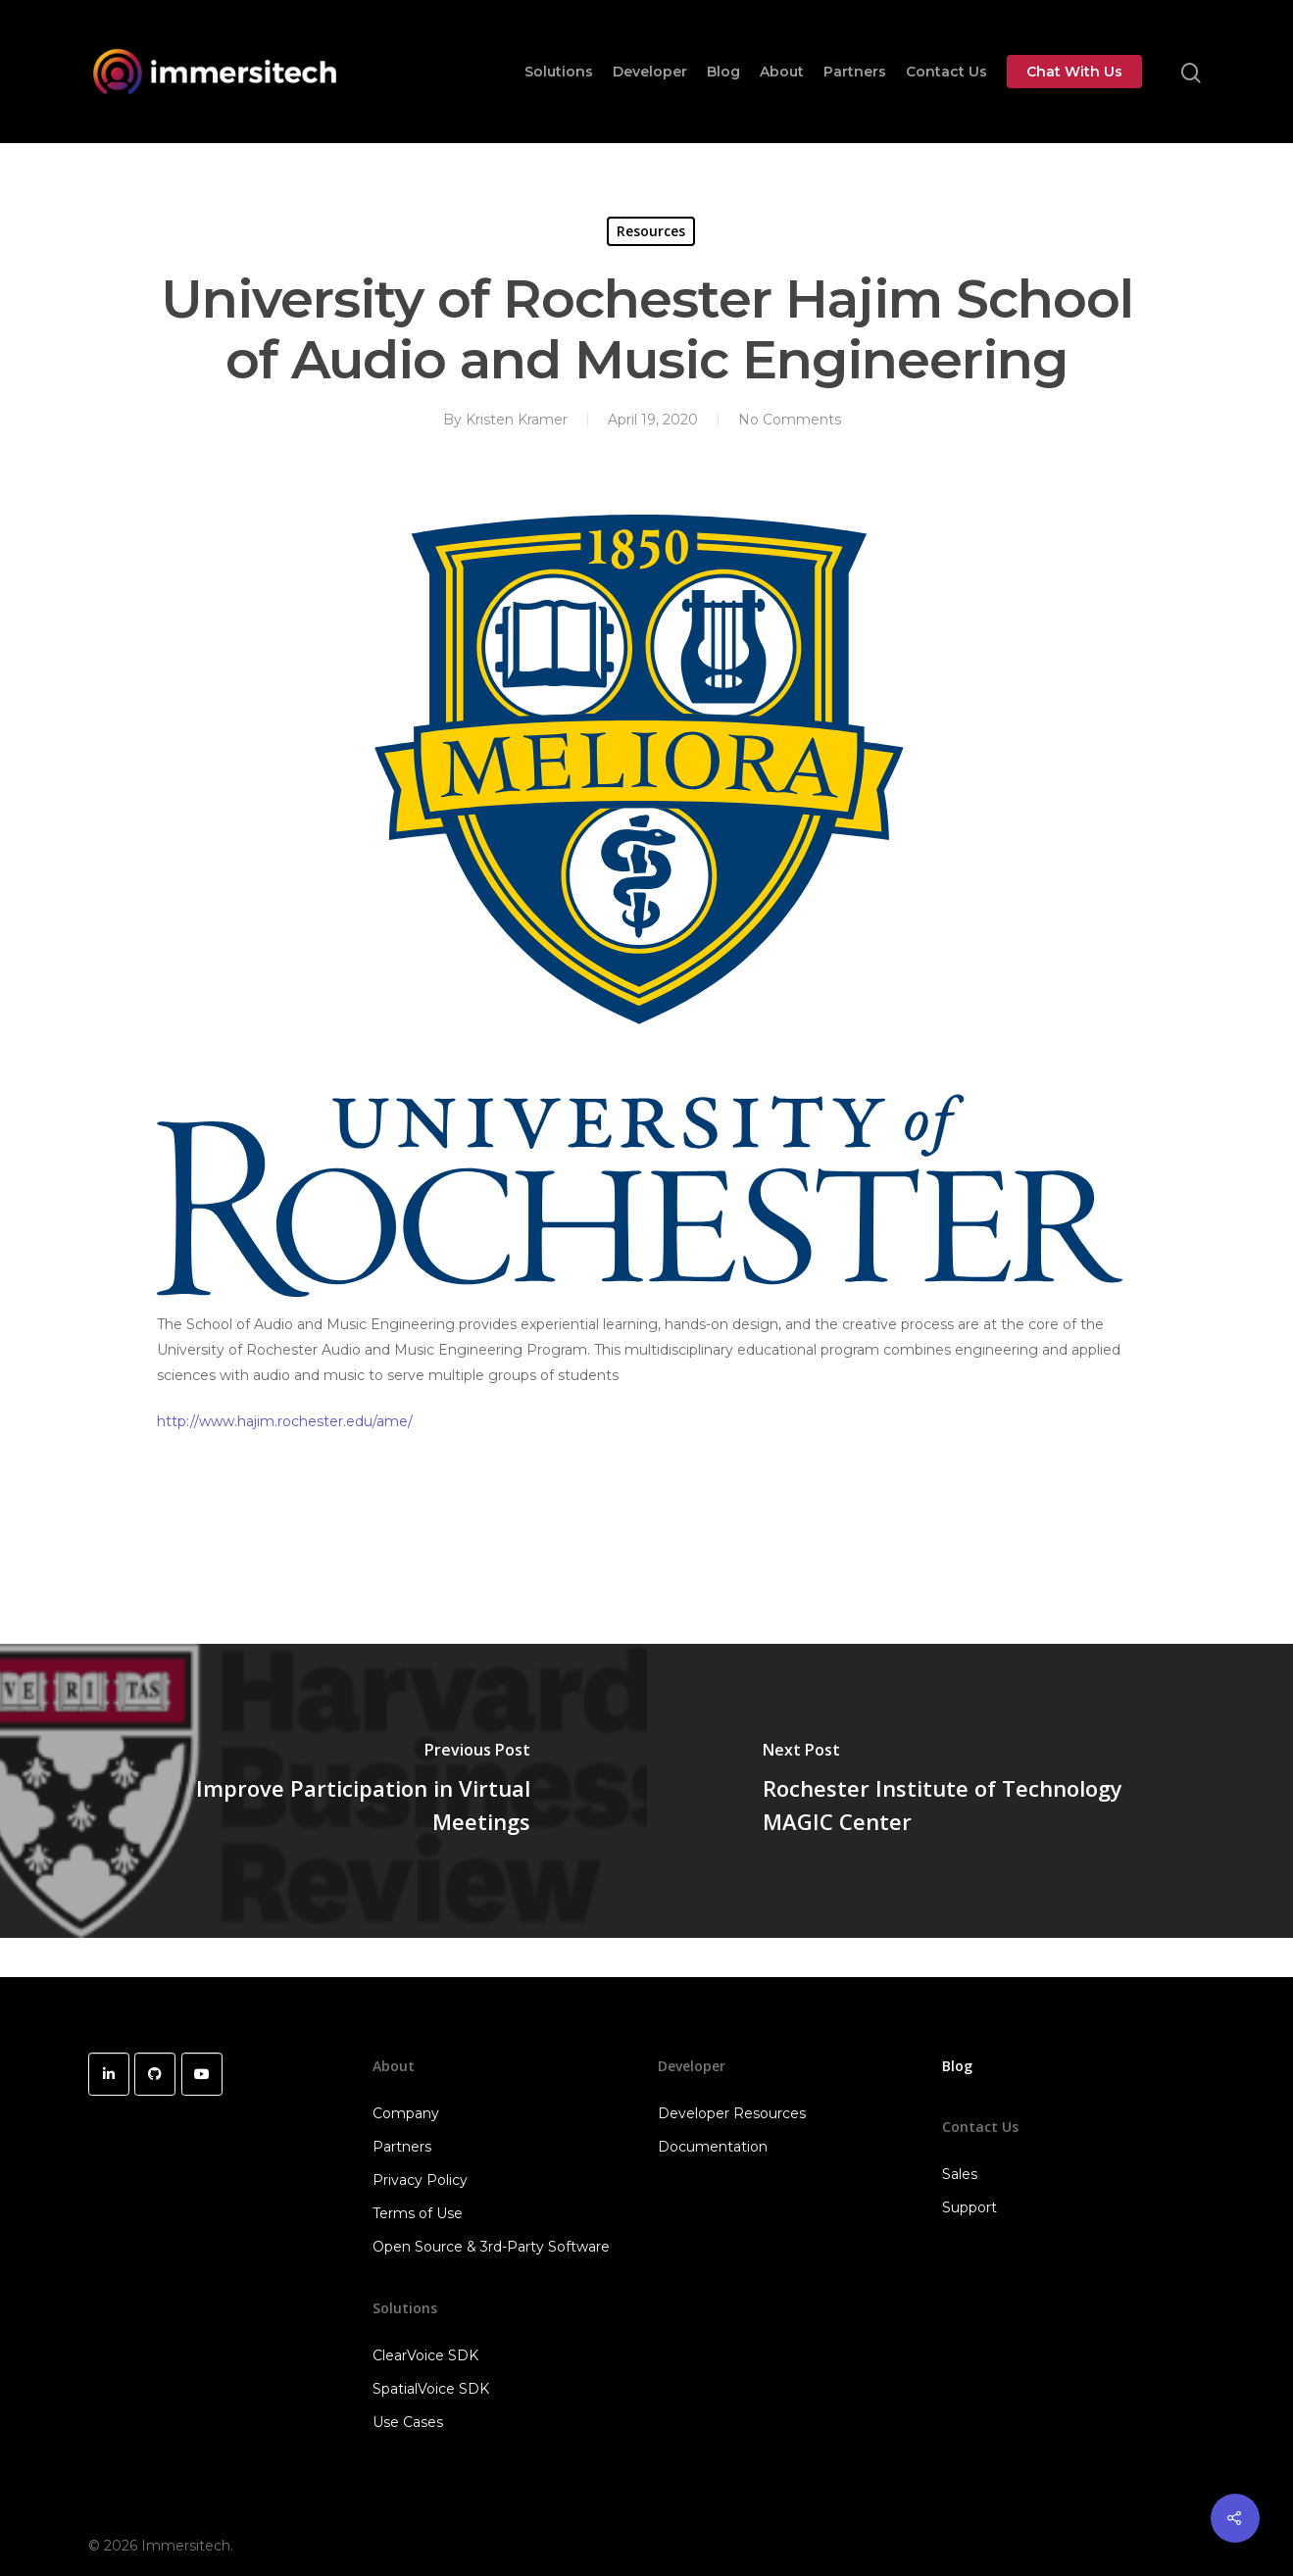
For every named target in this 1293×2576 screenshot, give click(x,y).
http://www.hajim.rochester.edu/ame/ (285, 1421)
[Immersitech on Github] (154, 2074)
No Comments (789, 419)
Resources (651, 231)
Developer (650, 71)
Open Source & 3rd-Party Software (491, 2246)
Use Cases (408, 2422)
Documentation (713, 2146)
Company (406, 2113)
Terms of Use (418, 2213)
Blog (723, 71)
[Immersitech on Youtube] (202, 2074)
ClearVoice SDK (425, 2355)
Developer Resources (732, 2113)
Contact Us (946, 71)
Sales (959, 2174)
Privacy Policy (420, 2180)
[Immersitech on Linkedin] (108, 2074)
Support (969, 2207)
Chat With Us (1074, 71)
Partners (854, 71)
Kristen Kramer (517, 419)
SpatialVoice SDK (431, 2389)
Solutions (558, 71)
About (782, 71)
